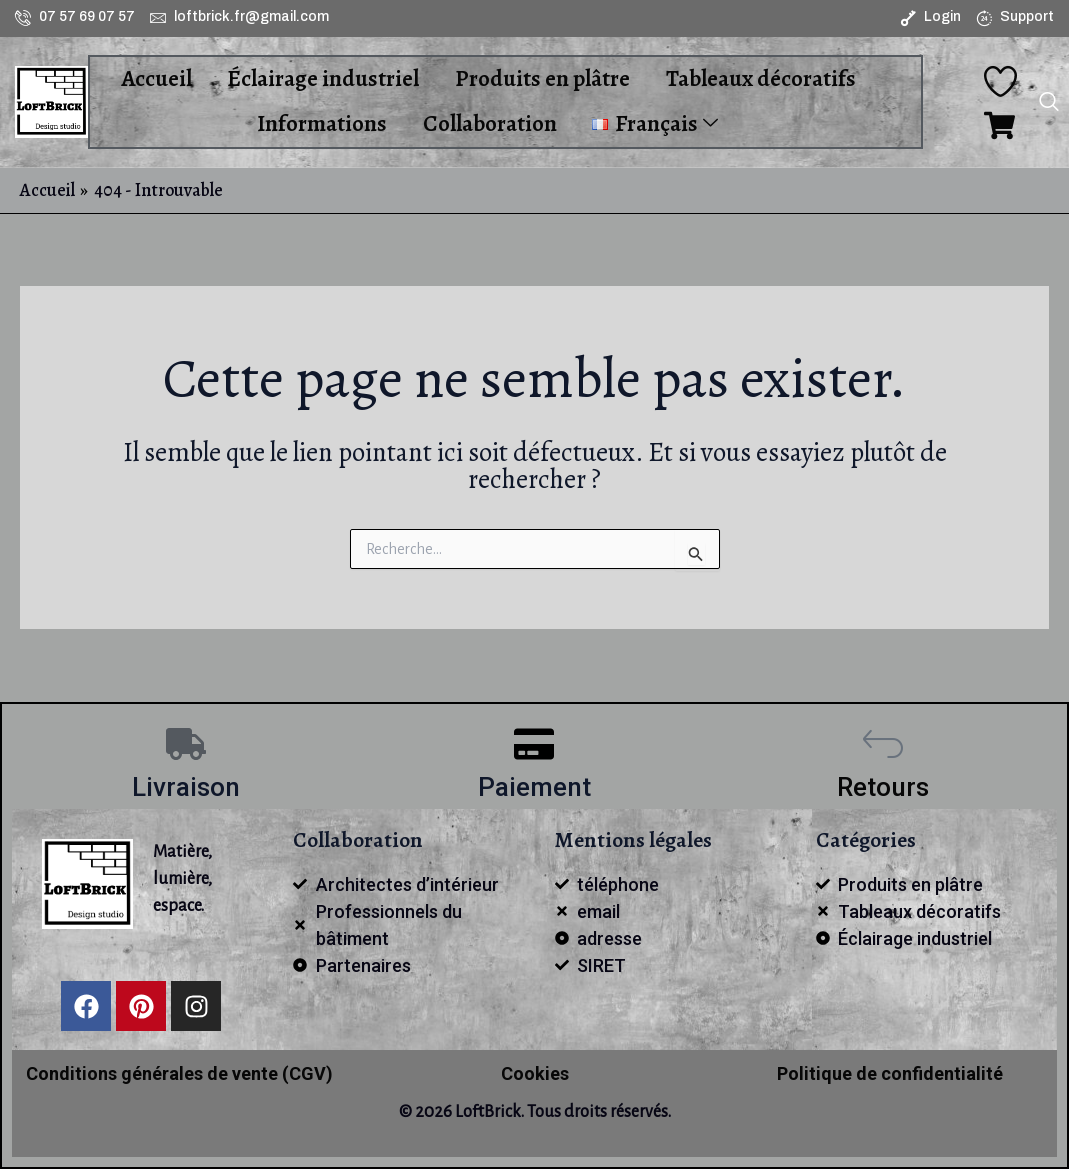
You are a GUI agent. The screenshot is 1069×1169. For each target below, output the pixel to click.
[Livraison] (186, 744)
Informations (323, 123)
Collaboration (490, 123)
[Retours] (883, 744)
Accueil (156, 78)
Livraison (186, 787)
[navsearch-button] (1049, 104)
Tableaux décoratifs (759, 78)
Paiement (534, 787)
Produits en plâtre (541, 78)
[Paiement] (534, 744)
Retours (883, 787)
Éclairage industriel (323, 78)
